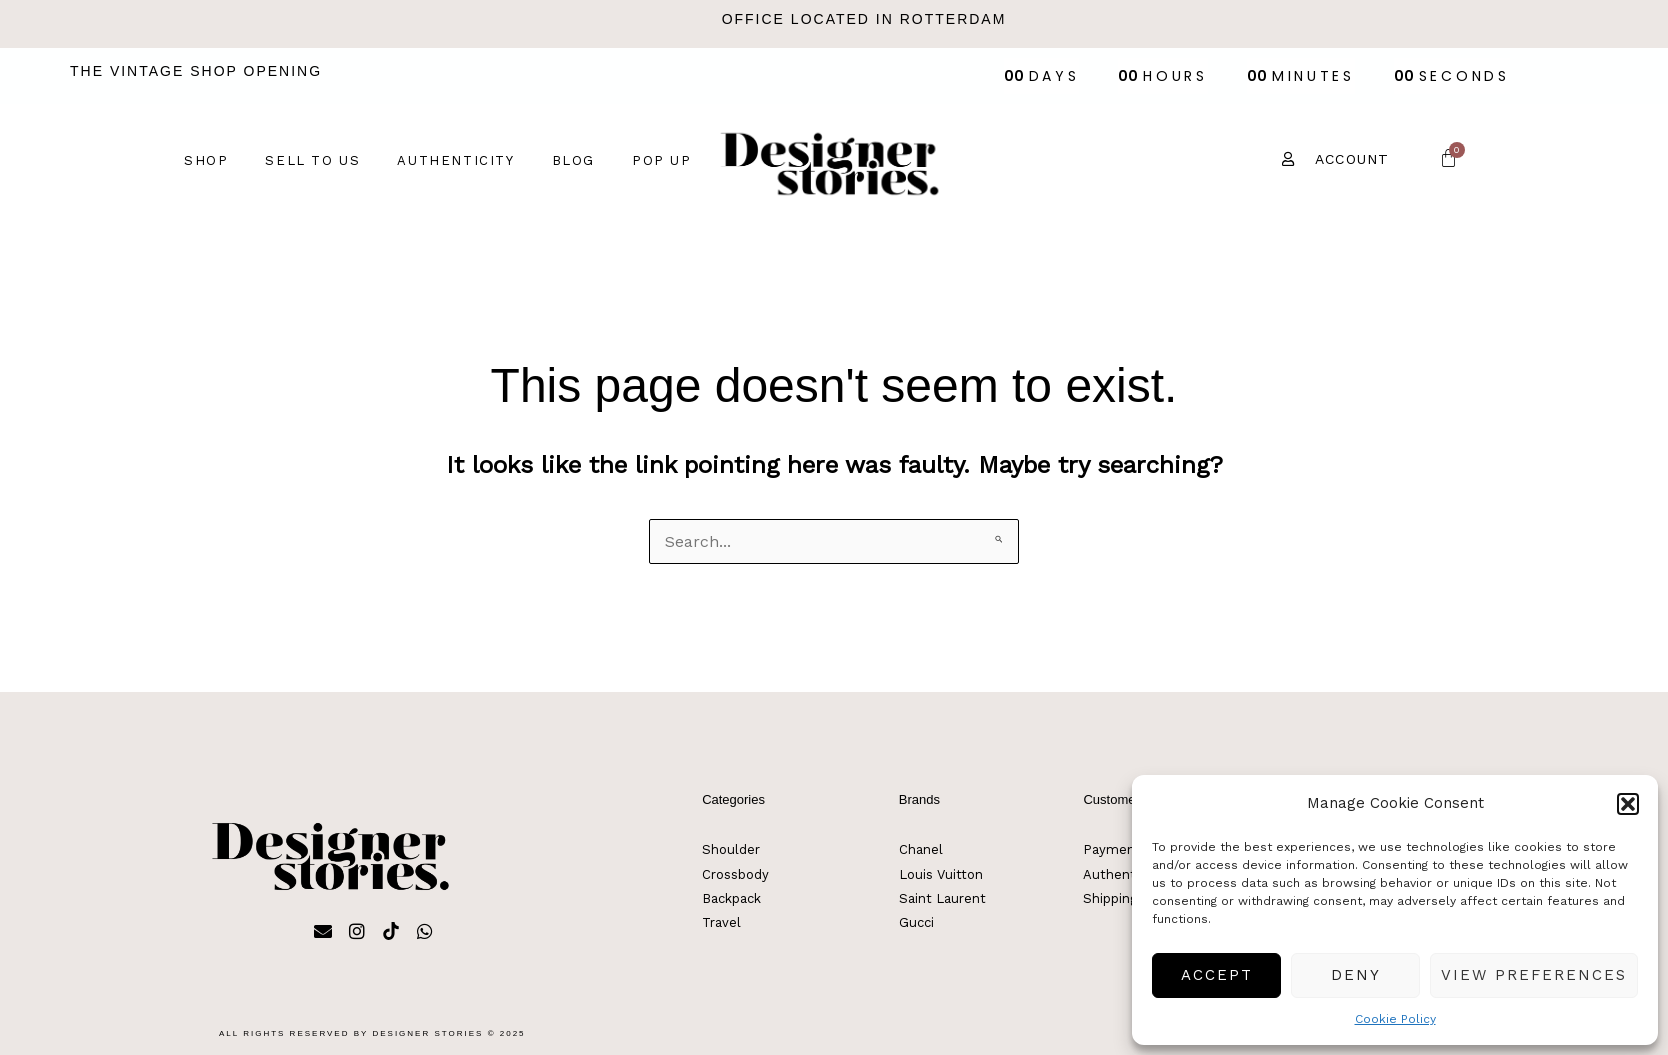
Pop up (662, 160)
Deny (1356, 975)
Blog (573, 160)
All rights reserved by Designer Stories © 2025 (372, 1033)
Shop (206, 160)
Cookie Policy (1395, 1019)
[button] (1628, 804)
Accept (1217, 975)
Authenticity (455, 160)
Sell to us (312, 160)
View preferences (1534, 975)
